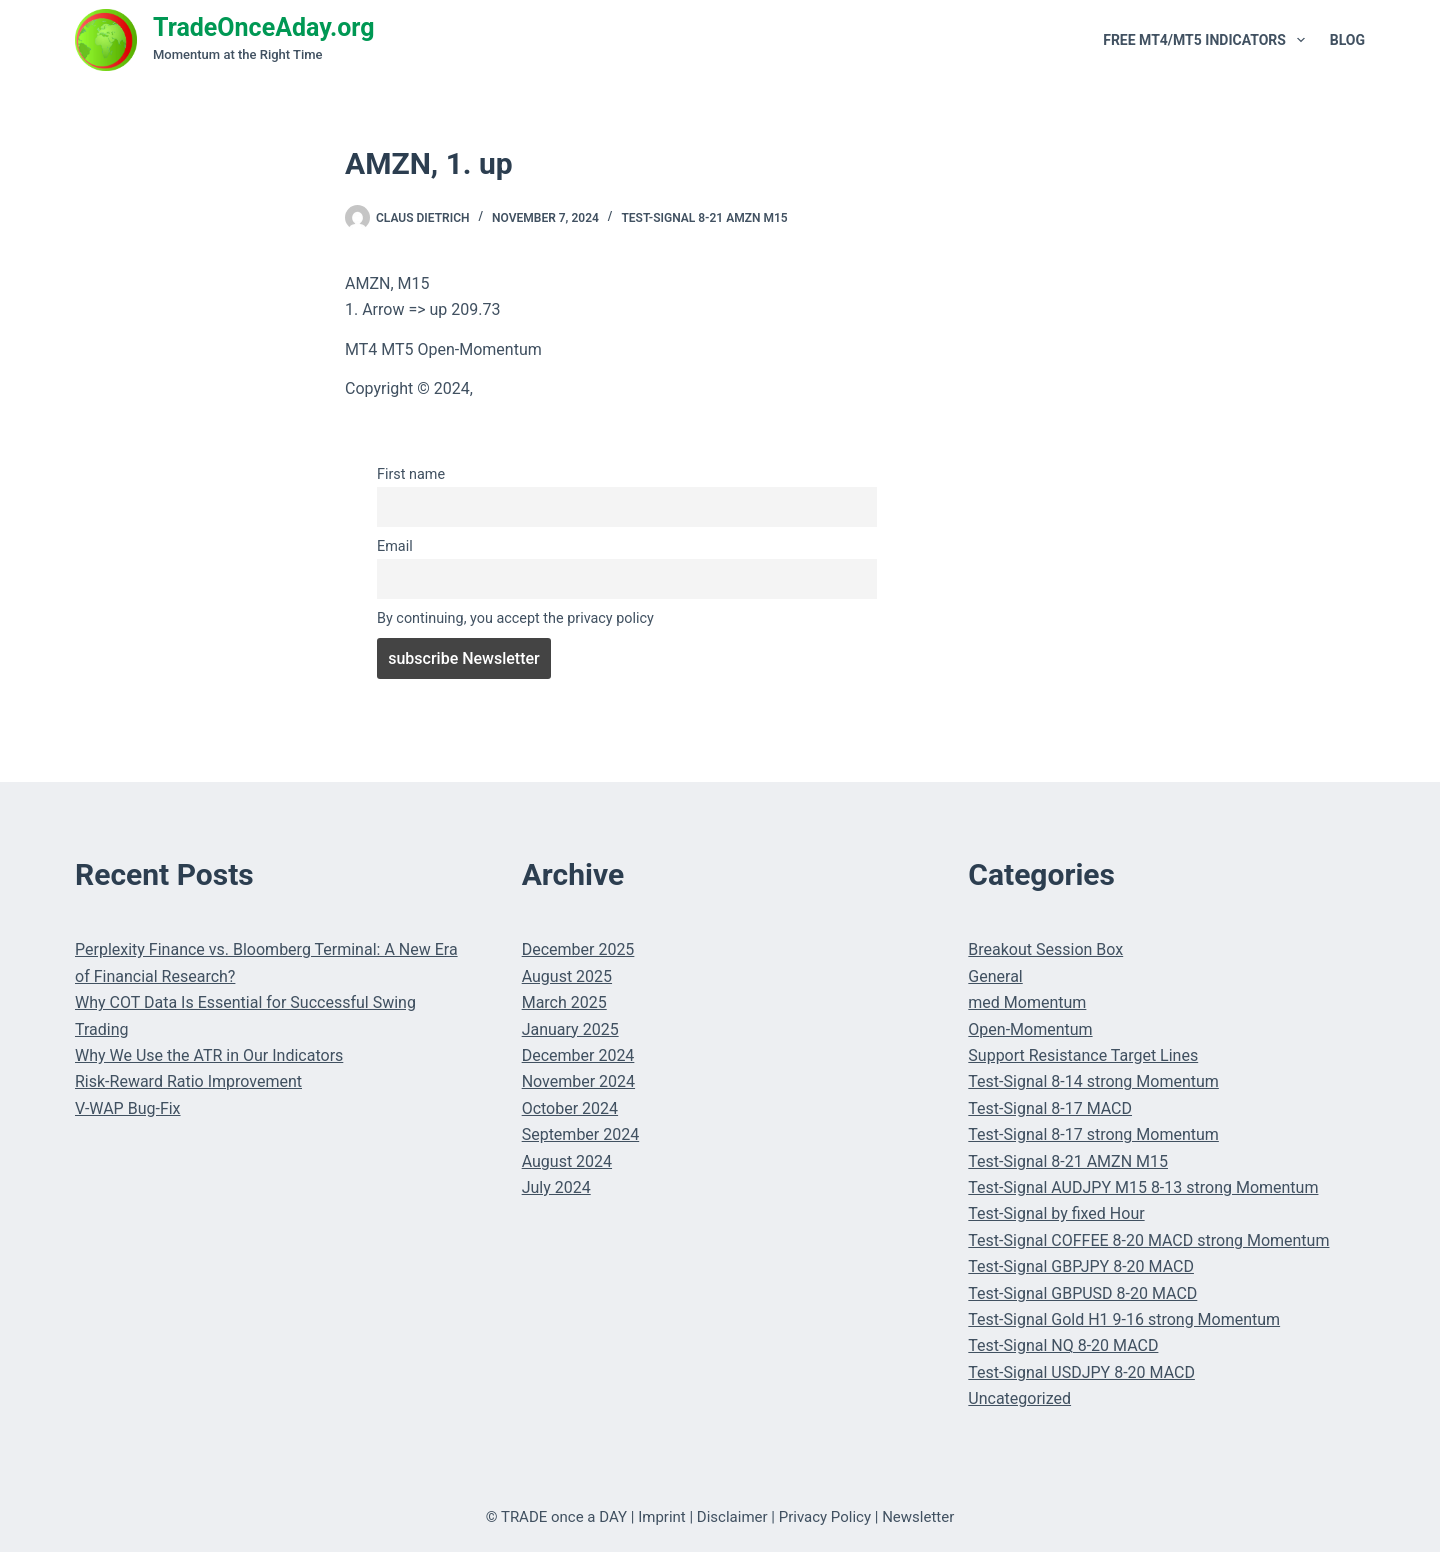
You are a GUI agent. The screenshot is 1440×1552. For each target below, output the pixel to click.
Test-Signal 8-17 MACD (1050, 1108)
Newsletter (918, 1517)
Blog (1347, 40)
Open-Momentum (1030, 1029)
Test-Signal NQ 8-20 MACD (1063, 1345)
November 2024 (578, 1081)
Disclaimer (732, 1517)
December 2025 (578, 949)
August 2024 (567, 1161)
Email (395, 546)
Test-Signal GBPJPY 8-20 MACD (1081, 1266)
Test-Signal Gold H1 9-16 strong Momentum (1124, 1319)
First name (411, 474)
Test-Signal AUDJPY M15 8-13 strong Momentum (1143, 1187)
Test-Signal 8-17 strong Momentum (1093, 1134)
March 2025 (564, 1002)
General (995, 976)
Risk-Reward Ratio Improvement (188, 1081)
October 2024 (570, 1108)
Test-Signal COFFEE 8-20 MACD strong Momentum (1148, 1240)
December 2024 (578, 1055)
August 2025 (567, 976)
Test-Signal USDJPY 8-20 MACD (1081, 1372)
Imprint (662, 1517)
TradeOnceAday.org (264, 27)
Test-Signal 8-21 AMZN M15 (704, 218)
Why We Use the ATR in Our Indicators (209, 1055)
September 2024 (581, 1134)
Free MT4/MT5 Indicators (1208, 40)
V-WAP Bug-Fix (128, 1108)
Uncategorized (1019, 1398)
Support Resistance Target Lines (1083, 1055)
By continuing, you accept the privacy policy (515, 618)
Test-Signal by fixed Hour (1056, 1213)
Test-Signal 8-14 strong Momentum (1093, 1081)
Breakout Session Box (1045, 949)
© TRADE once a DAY (556, 1517)
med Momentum (1027, 1002)
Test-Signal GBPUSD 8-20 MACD (1082, 1293)
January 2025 (570, 1029)
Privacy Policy (825, 1517)
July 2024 (556, 1187)
